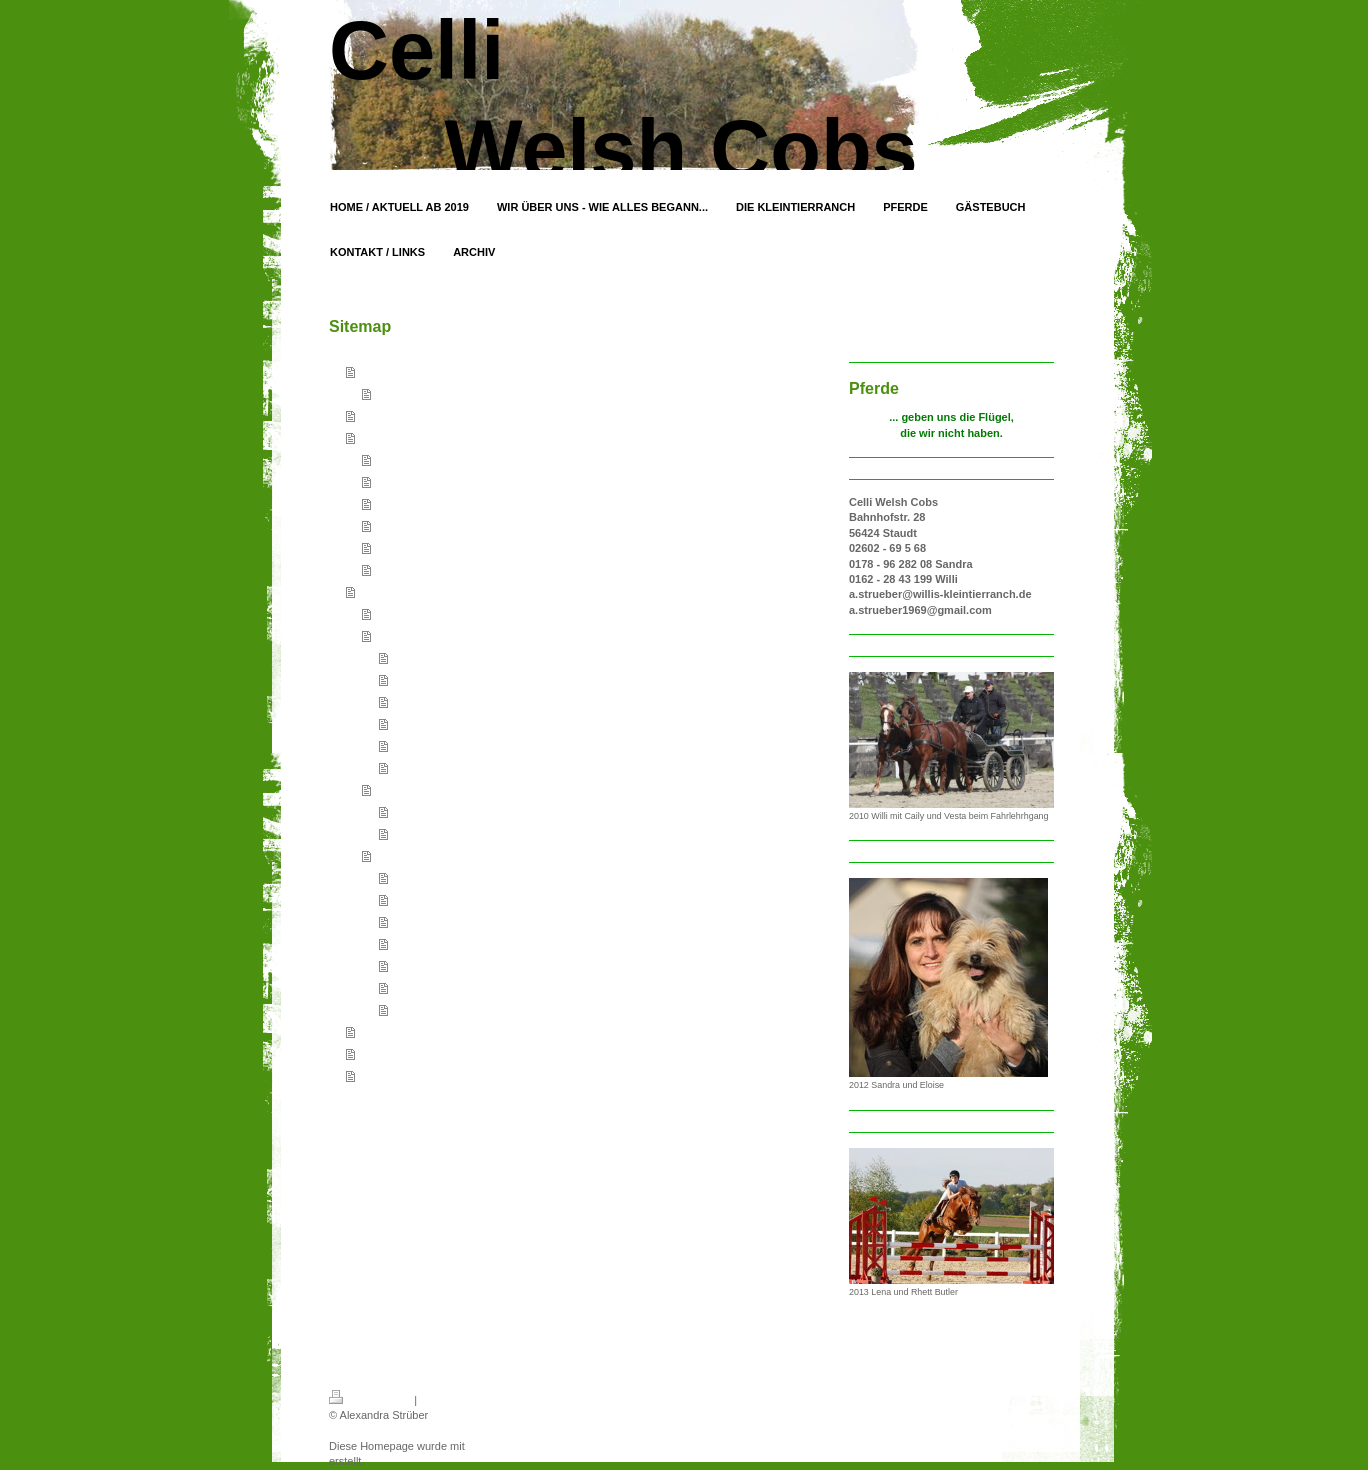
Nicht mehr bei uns (421, 855)
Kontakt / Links (398, 1053)
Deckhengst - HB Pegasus (456, 899)
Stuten (391, 635)
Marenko (413, 943)
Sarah (406, 965)
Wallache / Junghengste (433, 789)
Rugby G (413, 745)
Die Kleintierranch (406, 437)
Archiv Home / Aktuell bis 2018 (449, 393)
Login (770, 1397)
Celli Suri (414, 723)
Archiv (376, 1075)
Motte (406, 701)
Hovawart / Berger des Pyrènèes (454, 503)
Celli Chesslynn (430, 657)
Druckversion (370, 1400)
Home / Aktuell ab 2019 (418, 371)
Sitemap (440, 1400)
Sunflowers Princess (442, 987)
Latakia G (415, 767)
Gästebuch (387, 1031)
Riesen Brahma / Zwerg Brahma (453, 525)
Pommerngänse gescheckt (440, 569)
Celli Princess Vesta (440, 921)
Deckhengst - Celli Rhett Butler (450, 613)
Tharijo (409, 877)
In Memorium (407, 481)
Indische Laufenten (421, 547)
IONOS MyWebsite (514, 1446)
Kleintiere (398, 459)
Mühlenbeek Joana (438, 679)
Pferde (376, 591)
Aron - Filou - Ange (438, 1009)
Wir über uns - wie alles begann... (446, 415)
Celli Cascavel (427, 811)
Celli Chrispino (427, 833)
